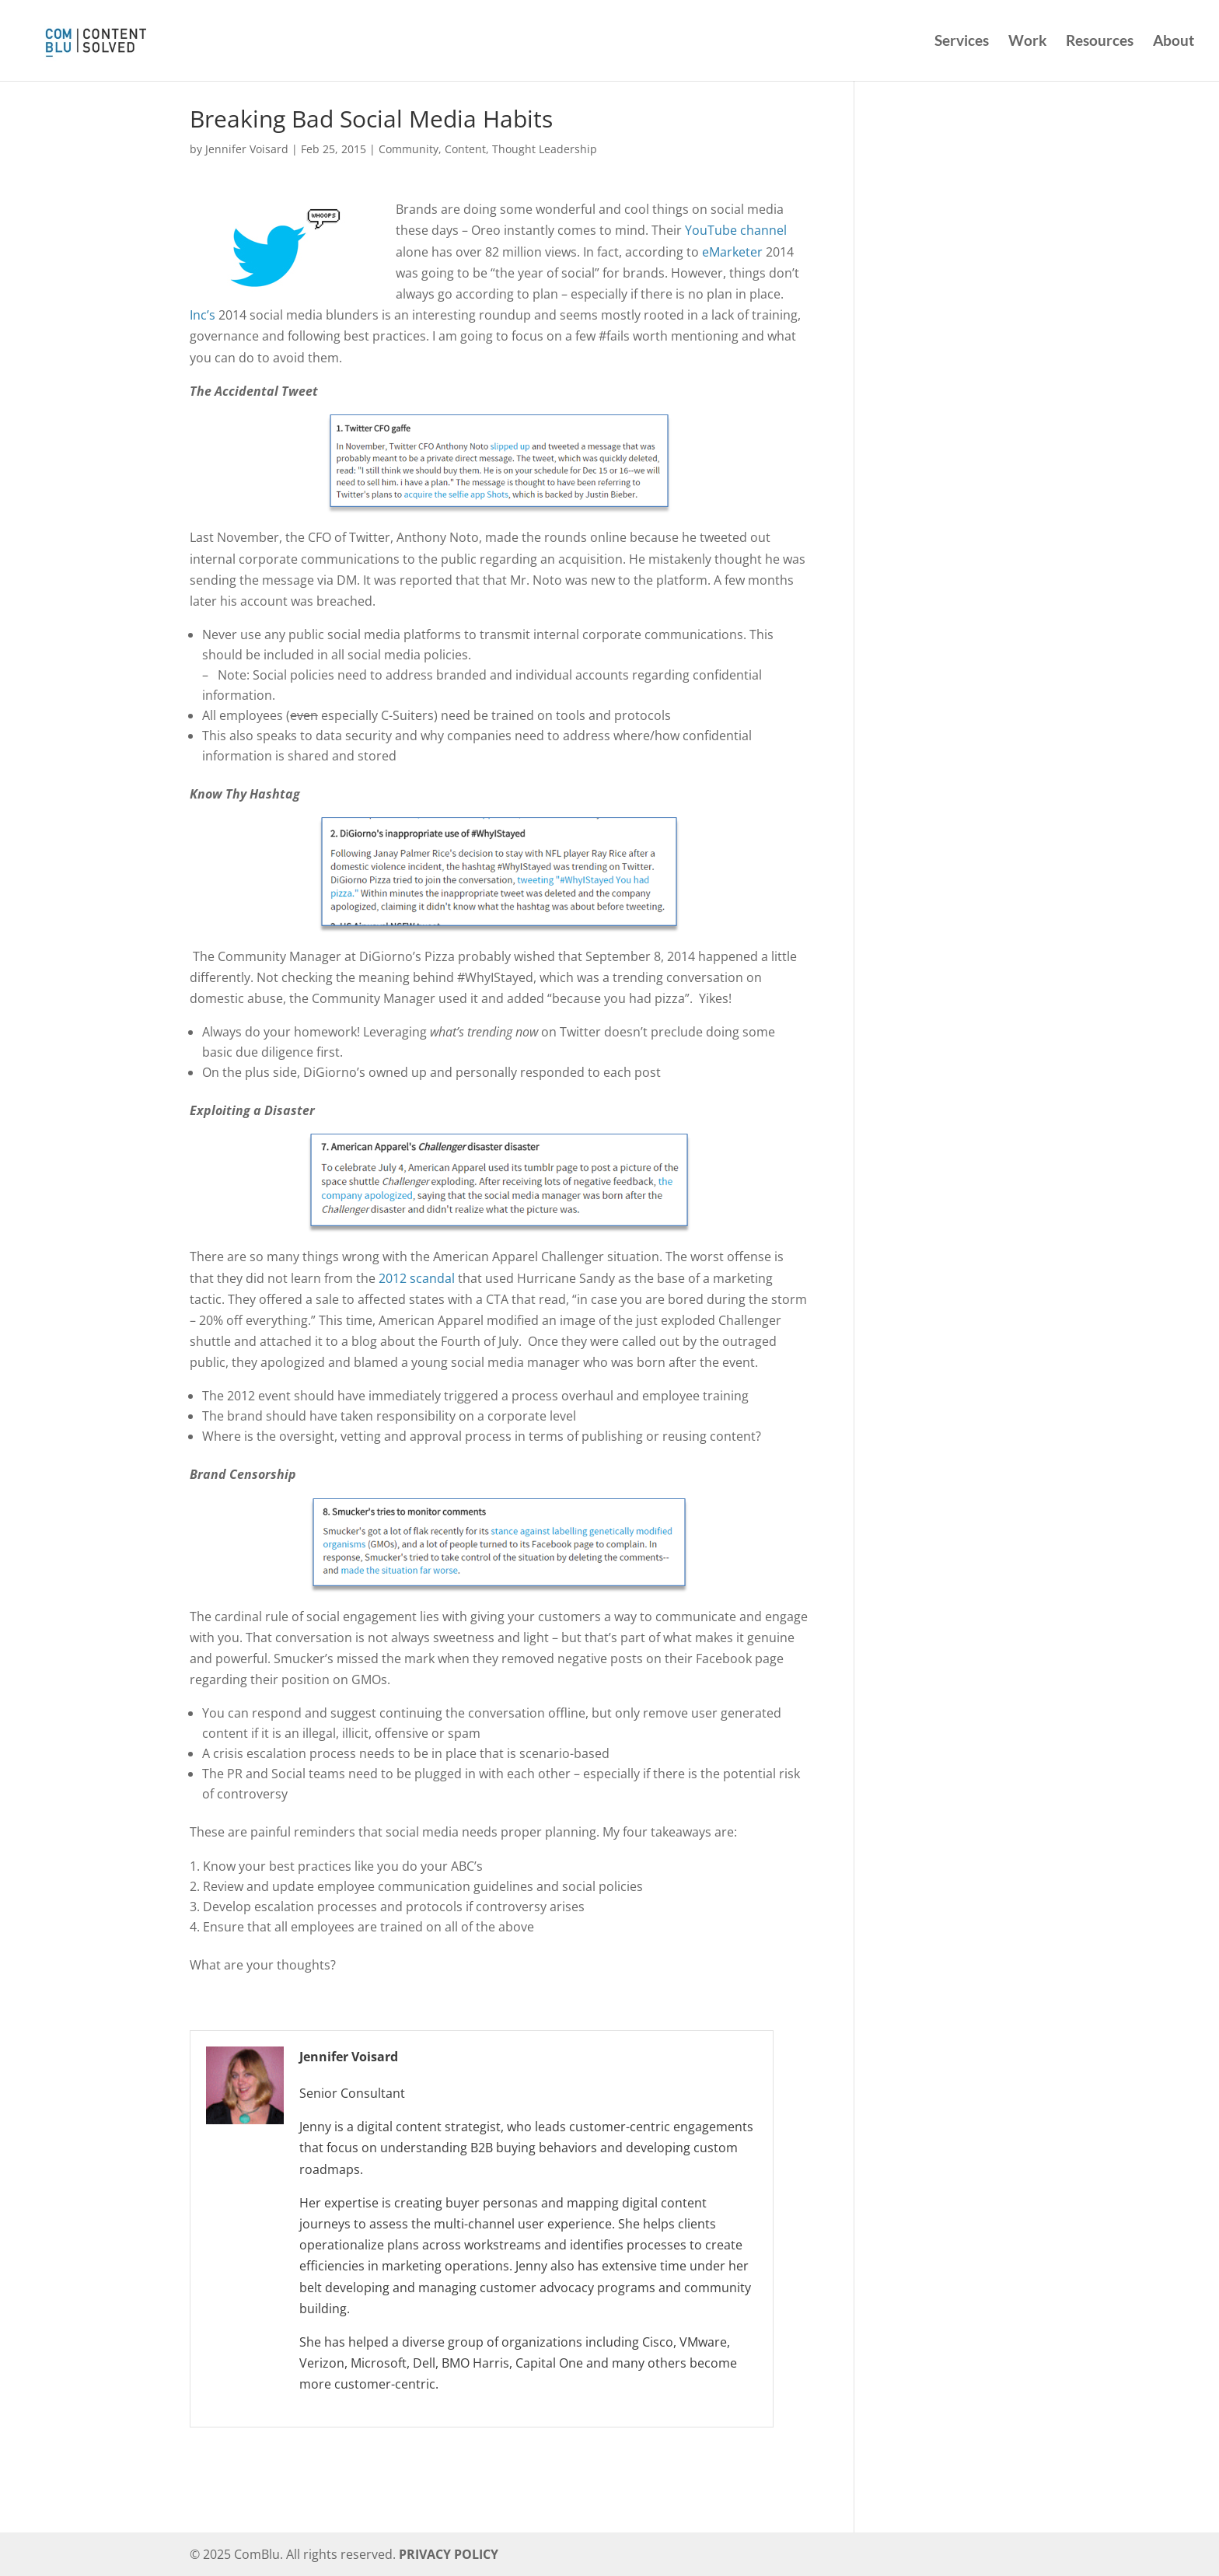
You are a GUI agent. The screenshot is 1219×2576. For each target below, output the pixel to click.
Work (1027, 42)
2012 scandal (417, 1278)
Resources (1099, 42)
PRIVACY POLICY (448, 2554)
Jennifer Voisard (246, 149)
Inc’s (202, 314)
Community (408, 149)
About (1173, 42)
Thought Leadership (544, 149)
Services (961, 42)
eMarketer (732, 251)
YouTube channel (736, 230)
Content (465, 149)
